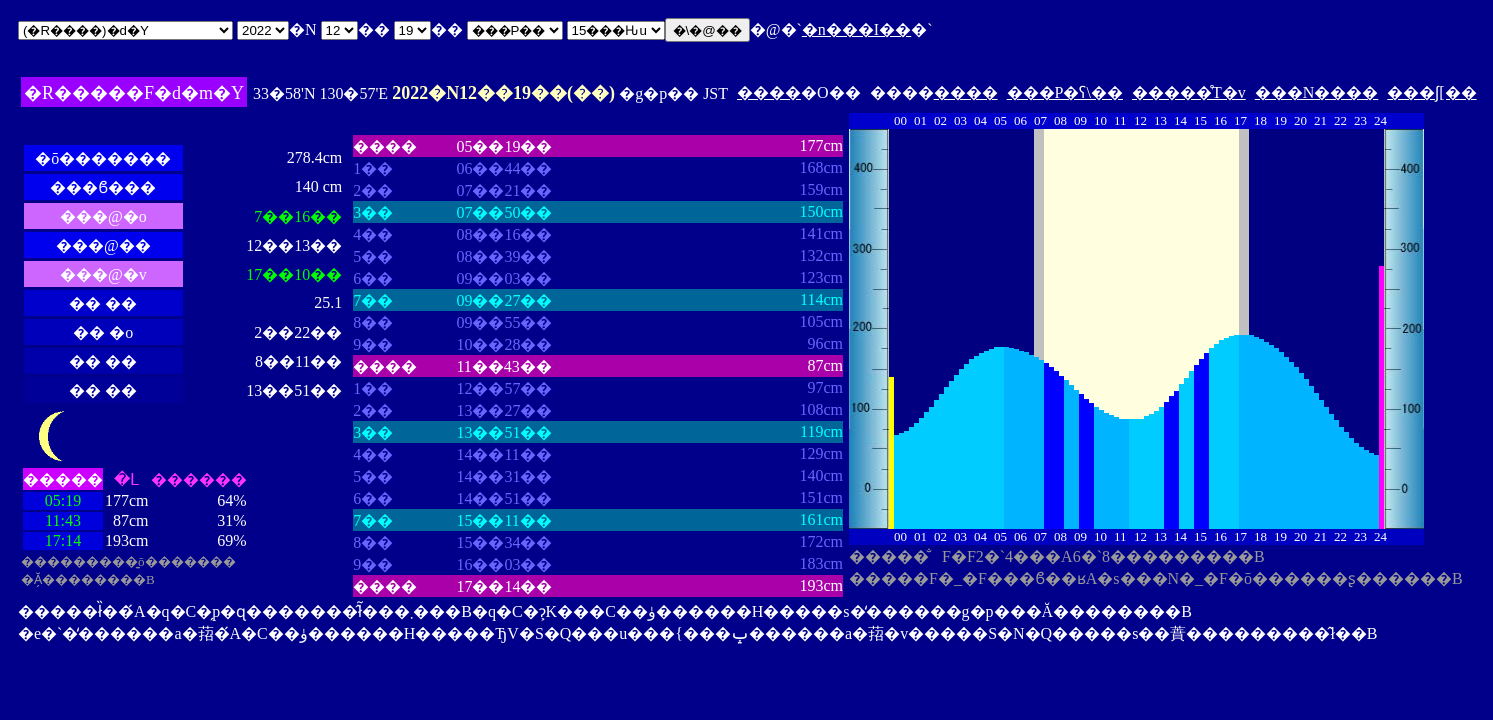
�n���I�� (856, 29)
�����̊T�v (1189, 92)
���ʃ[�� (1431, 92)
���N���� (1317, 92)
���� (769, 92)
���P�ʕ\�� (1065, 92)
